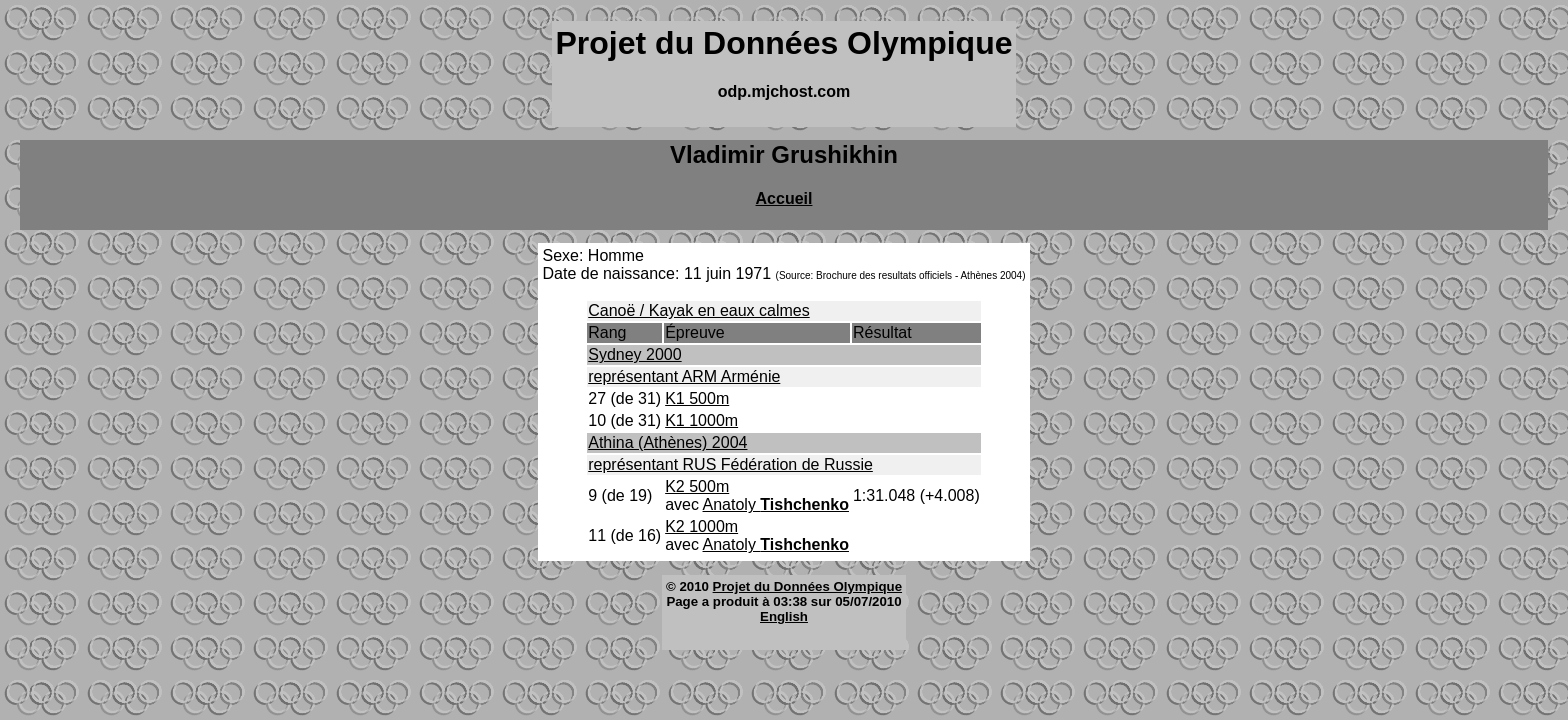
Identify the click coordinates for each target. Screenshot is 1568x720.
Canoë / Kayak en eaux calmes (698, 310)
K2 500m (697, 486)
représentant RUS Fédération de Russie (730, 464)
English (784, 616)
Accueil (784, 198)
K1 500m (697, 398)
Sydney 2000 (634, 354)
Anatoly (776, 504)
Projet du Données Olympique (807, 586)
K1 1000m (701, 420)
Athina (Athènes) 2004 (667, 442)
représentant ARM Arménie (684, 376)
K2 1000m (701, 526)
